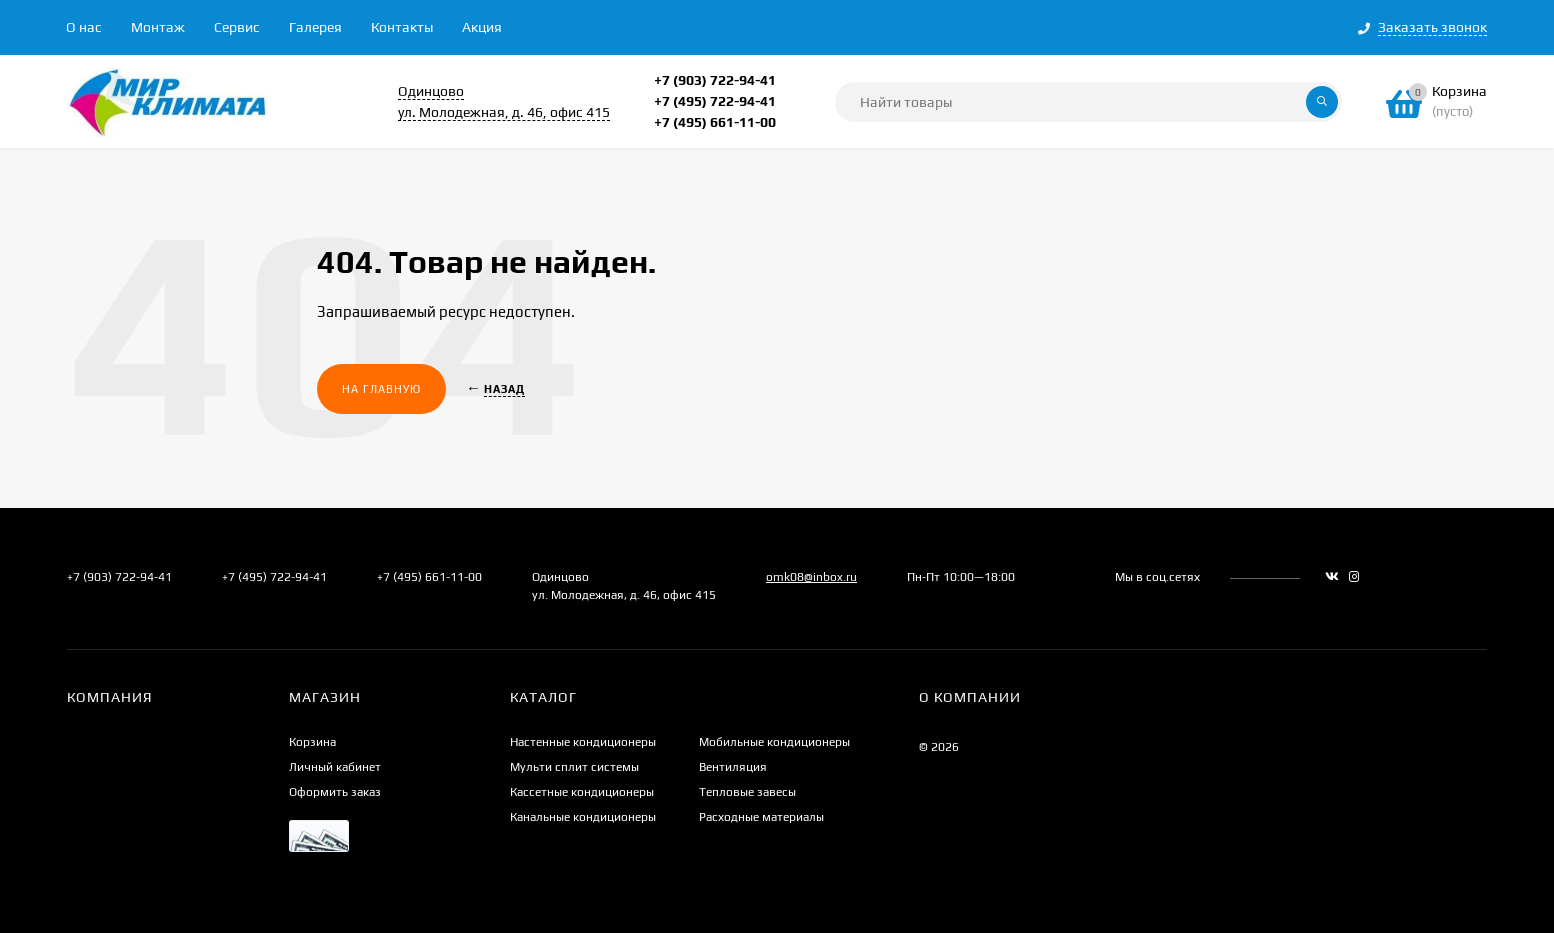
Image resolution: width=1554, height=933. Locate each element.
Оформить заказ (335, 792)
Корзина (312, 742)
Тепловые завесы (747, 792)
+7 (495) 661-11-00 (715, 122)
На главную (381, 389)
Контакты (402, 27)
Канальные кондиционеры (583, 817)
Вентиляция (733, 767)
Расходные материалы (761, 817)
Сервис (237, 27)
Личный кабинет (335, 767)
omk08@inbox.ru (811, 577)
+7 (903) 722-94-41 (715, 80)
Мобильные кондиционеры (774, 742)
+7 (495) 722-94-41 (715, 101)
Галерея (315, 27)
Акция (482, 27)
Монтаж (158, 27)
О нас (84, 27)
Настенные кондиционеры (583, 742)
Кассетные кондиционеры (582, 792)
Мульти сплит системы (574, 767)
